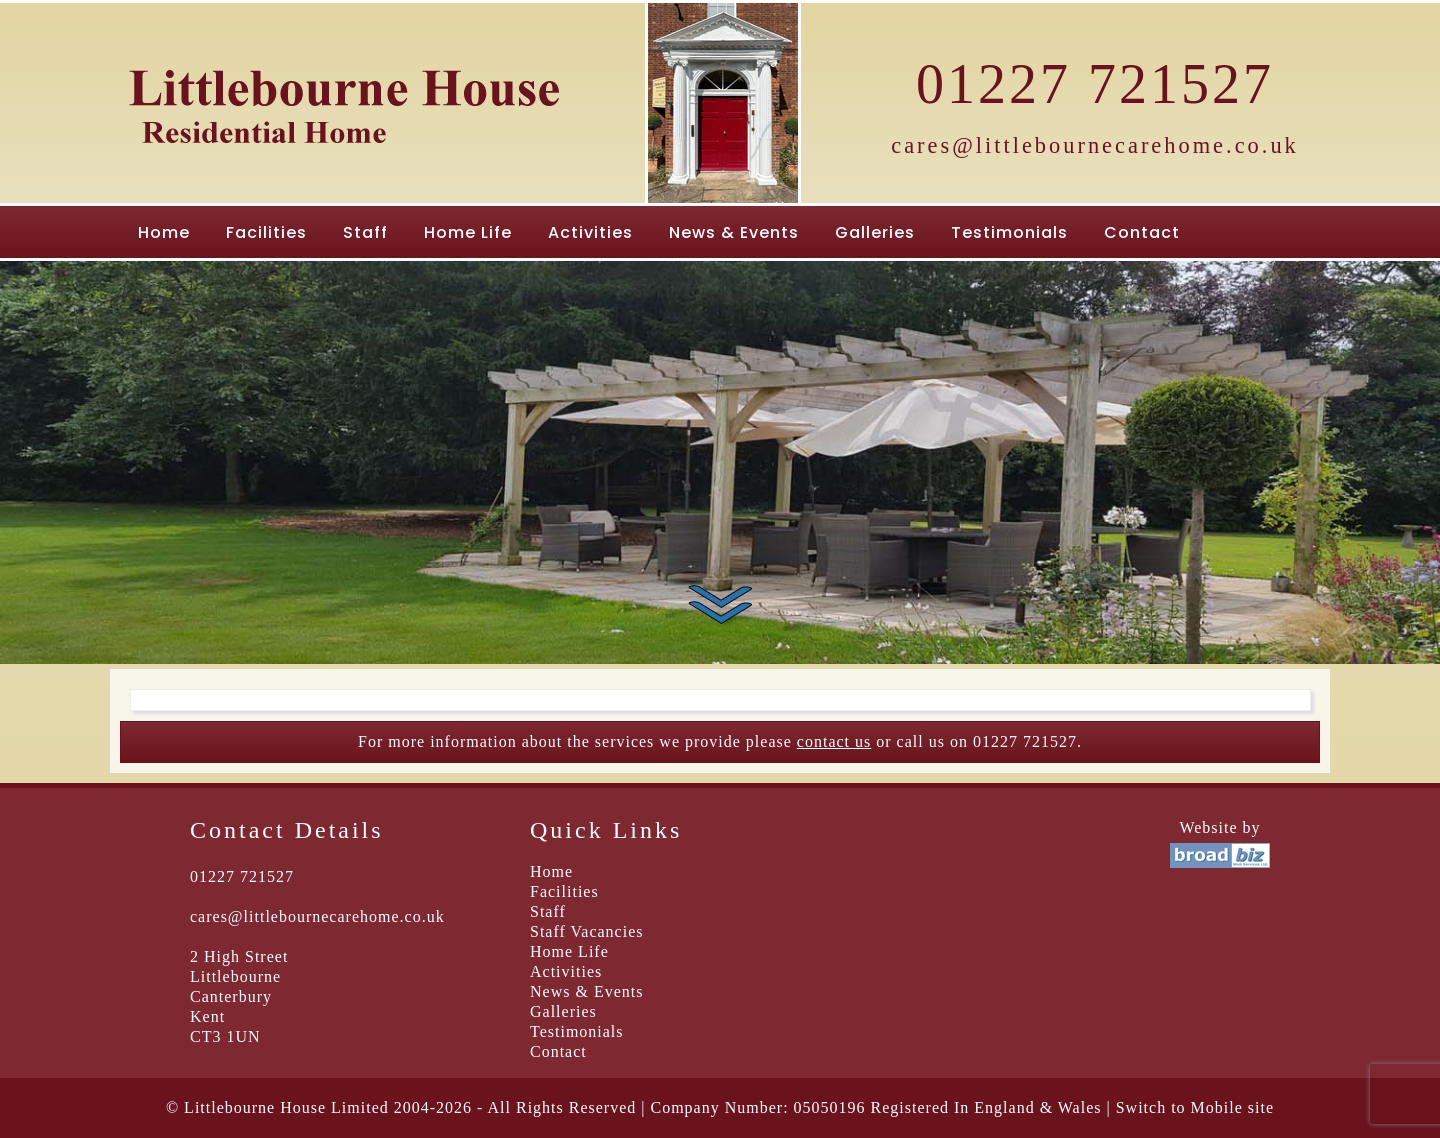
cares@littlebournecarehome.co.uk (1095, 145)
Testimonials (1009, 232)
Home (164, 232)
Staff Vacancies (586, 931)
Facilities (266, 232)
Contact (1142, 232)
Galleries (875, 232)
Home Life (468, 232)
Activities (590, 232)
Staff (365, 232)
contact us (834, 741)
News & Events (734, 232)
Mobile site (1232, 1107)
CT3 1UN (225, 1036)
